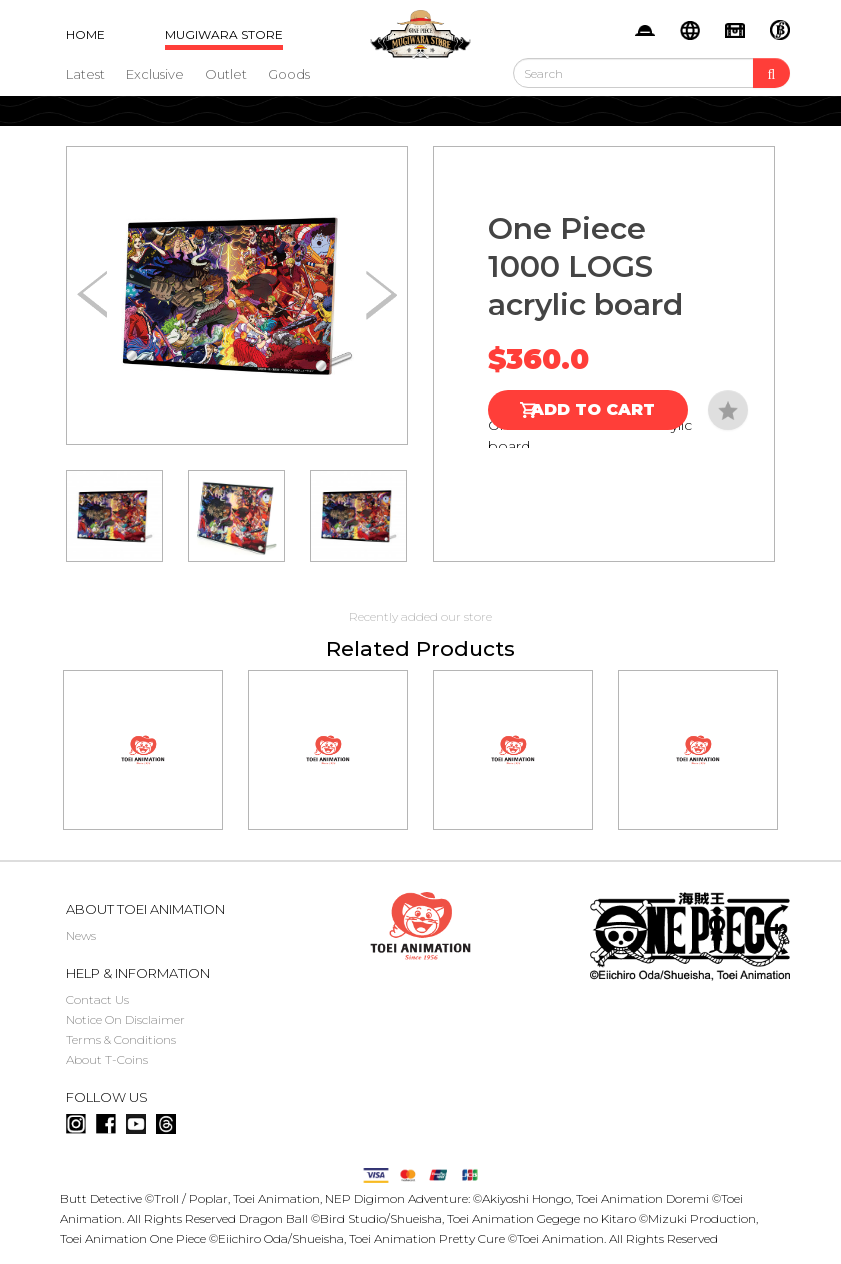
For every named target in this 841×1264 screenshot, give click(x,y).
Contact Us (97, 999)
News (81, 935)
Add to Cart (593, 409)
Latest (85, 74)
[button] (381, 296)
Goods (289, 74)
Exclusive (155, 74)
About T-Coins (107, 1059)
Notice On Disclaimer (125, 1019)
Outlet (226, 74)
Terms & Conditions (121, 1039)
